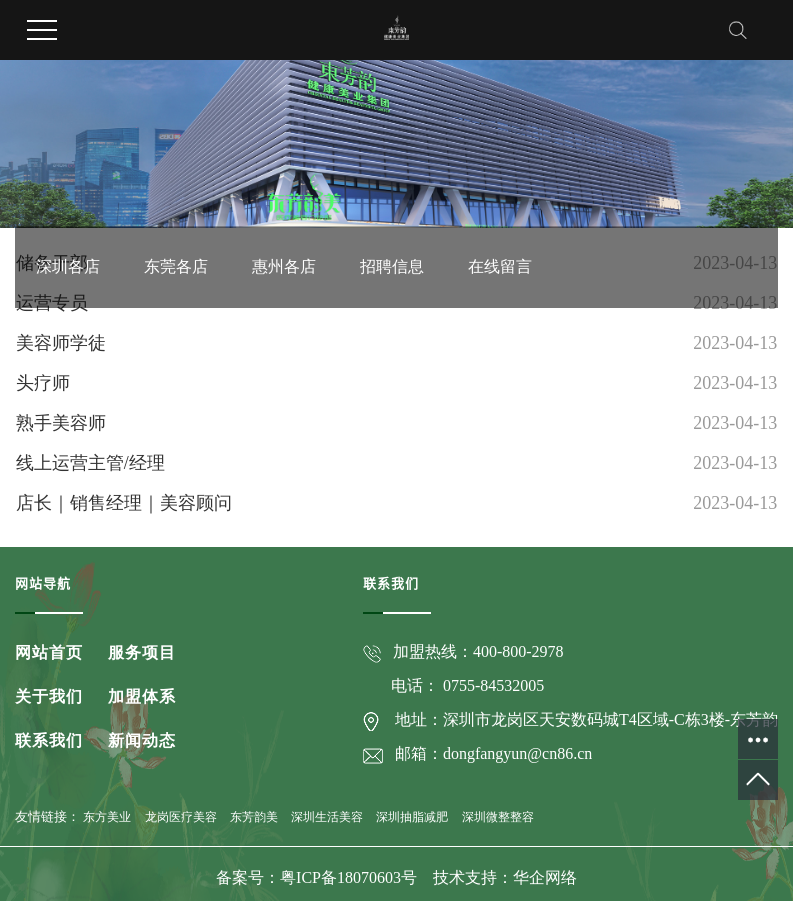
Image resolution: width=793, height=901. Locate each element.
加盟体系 (142, 696)
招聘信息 (392, 186)
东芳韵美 (254, 817)
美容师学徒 (61, 343)
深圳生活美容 (327, 817)
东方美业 (107, 817)
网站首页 (49, 652)
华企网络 (545, 877)
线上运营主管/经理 (90, 463)
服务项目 (142, 652)
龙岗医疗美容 (181, 817)
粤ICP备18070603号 (350, 877)
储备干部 (52, 263)
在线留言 (500, 186)
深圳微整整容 (498, 817)
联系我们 (49, 740)
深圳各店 (68, 186)
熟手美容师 (61, 423)
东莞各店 (176, 186)
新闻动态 (142, 740)
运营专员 (52, 303)
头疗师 (43, 383)
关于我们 (49, 696)
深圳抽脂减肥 (412, 817)
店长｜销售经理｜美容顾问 (124, 503)
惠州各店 (284, 186)
